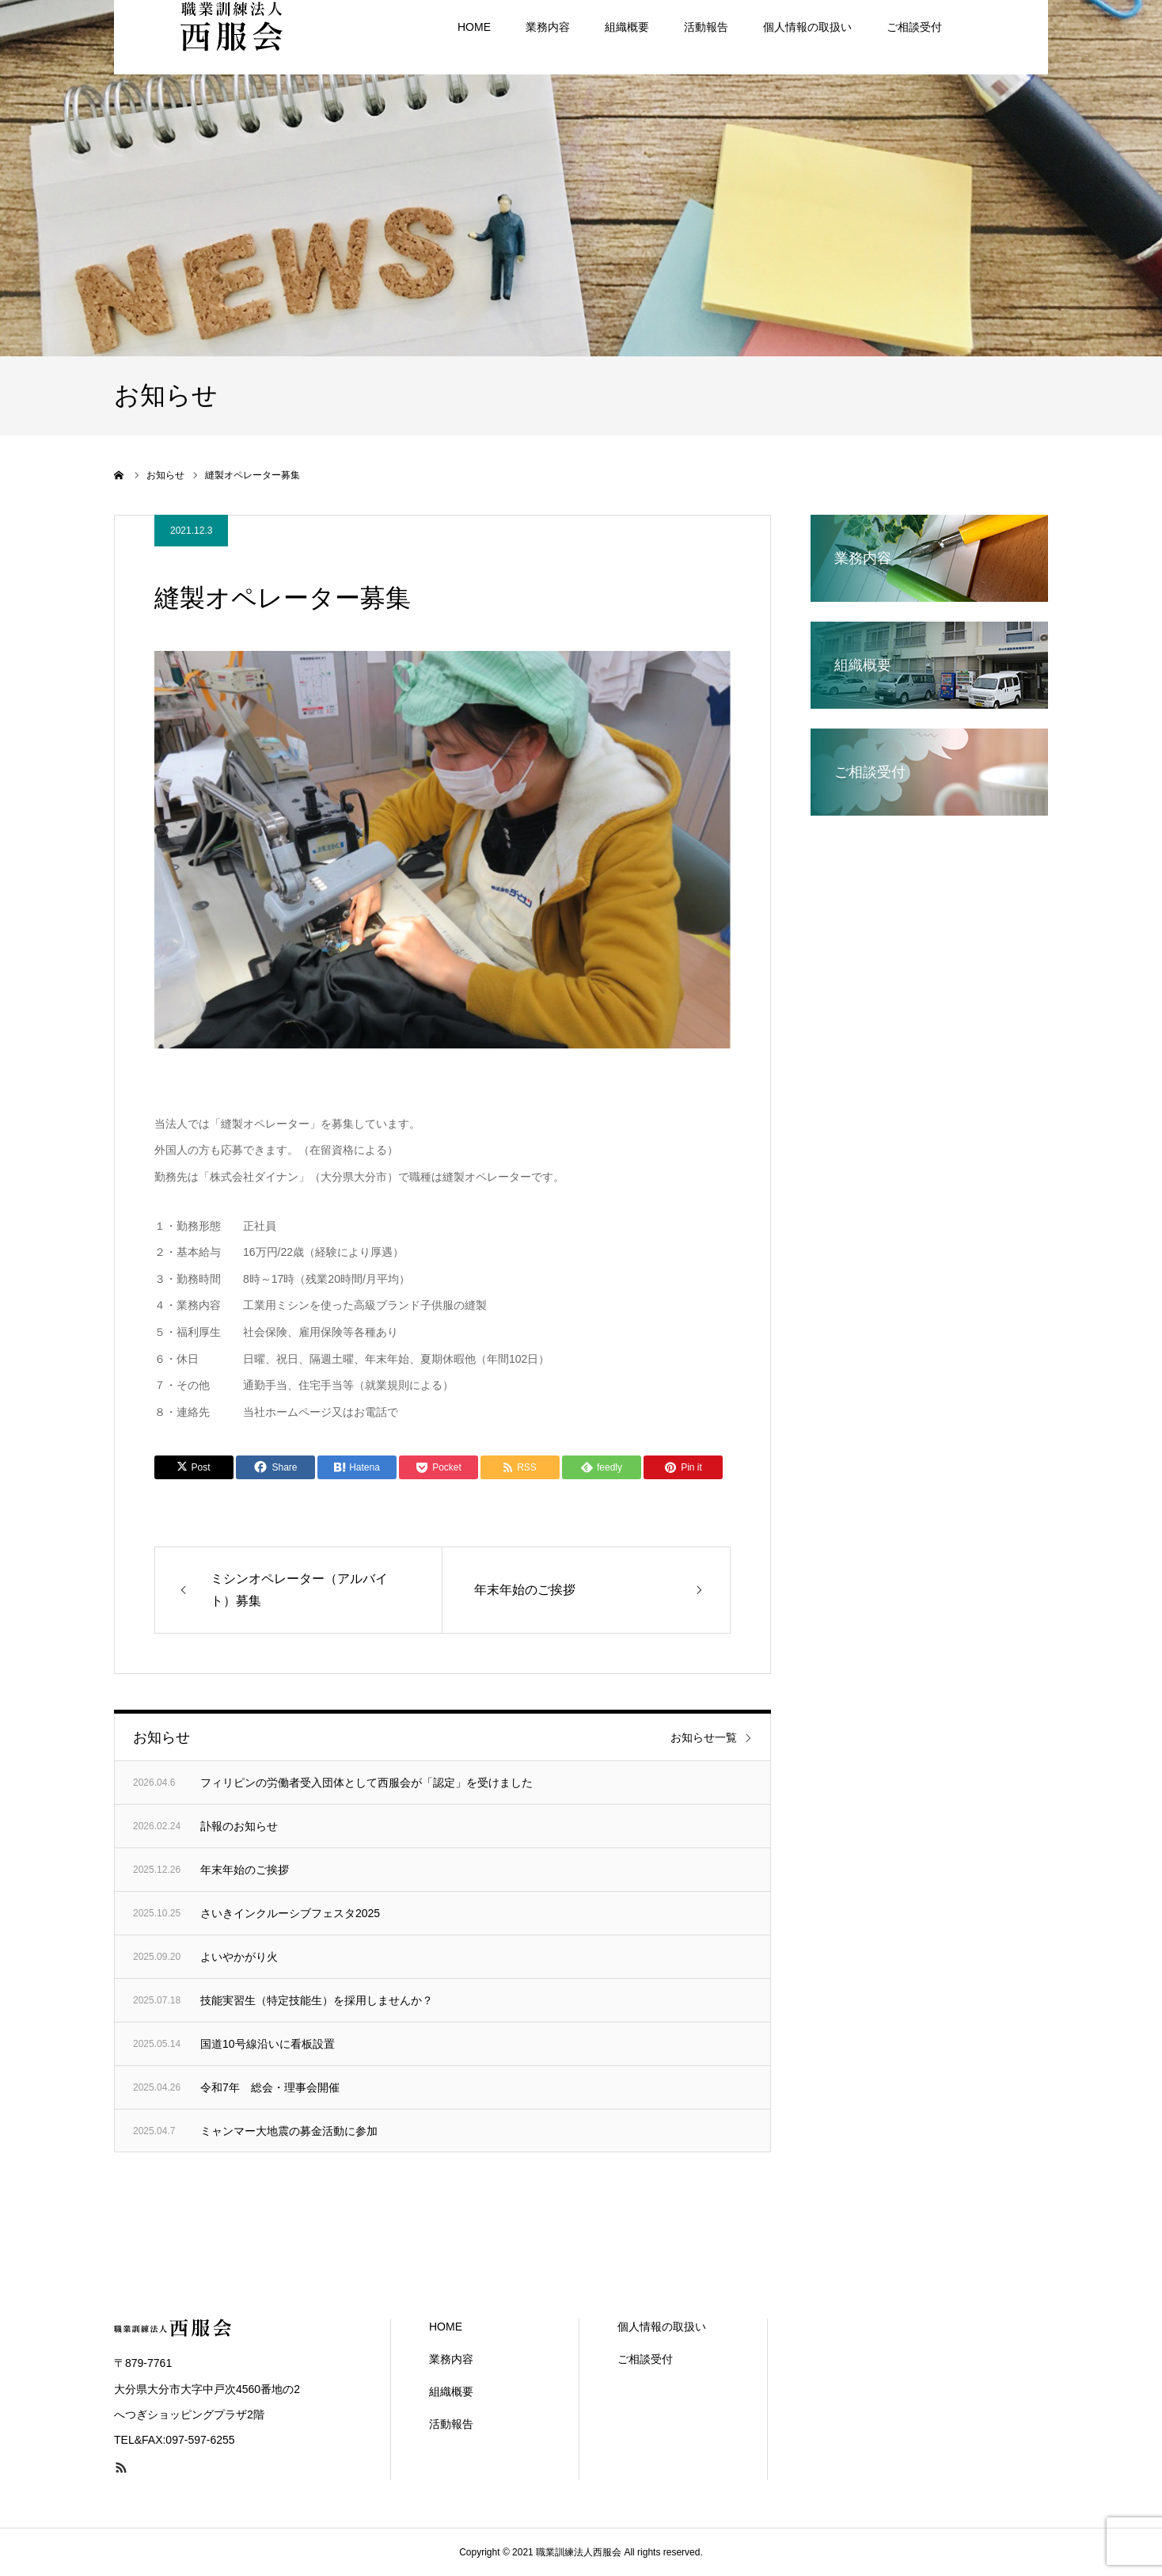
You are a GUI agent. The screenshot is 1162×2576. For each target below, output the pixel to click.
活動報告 (451, 2424)
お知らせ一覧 (703, 1737)
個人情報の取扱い (661, 2326)
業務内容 (451, 2359)
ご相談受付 (645, 2359)
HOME (445, 2326)
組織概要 (451, 2391)
